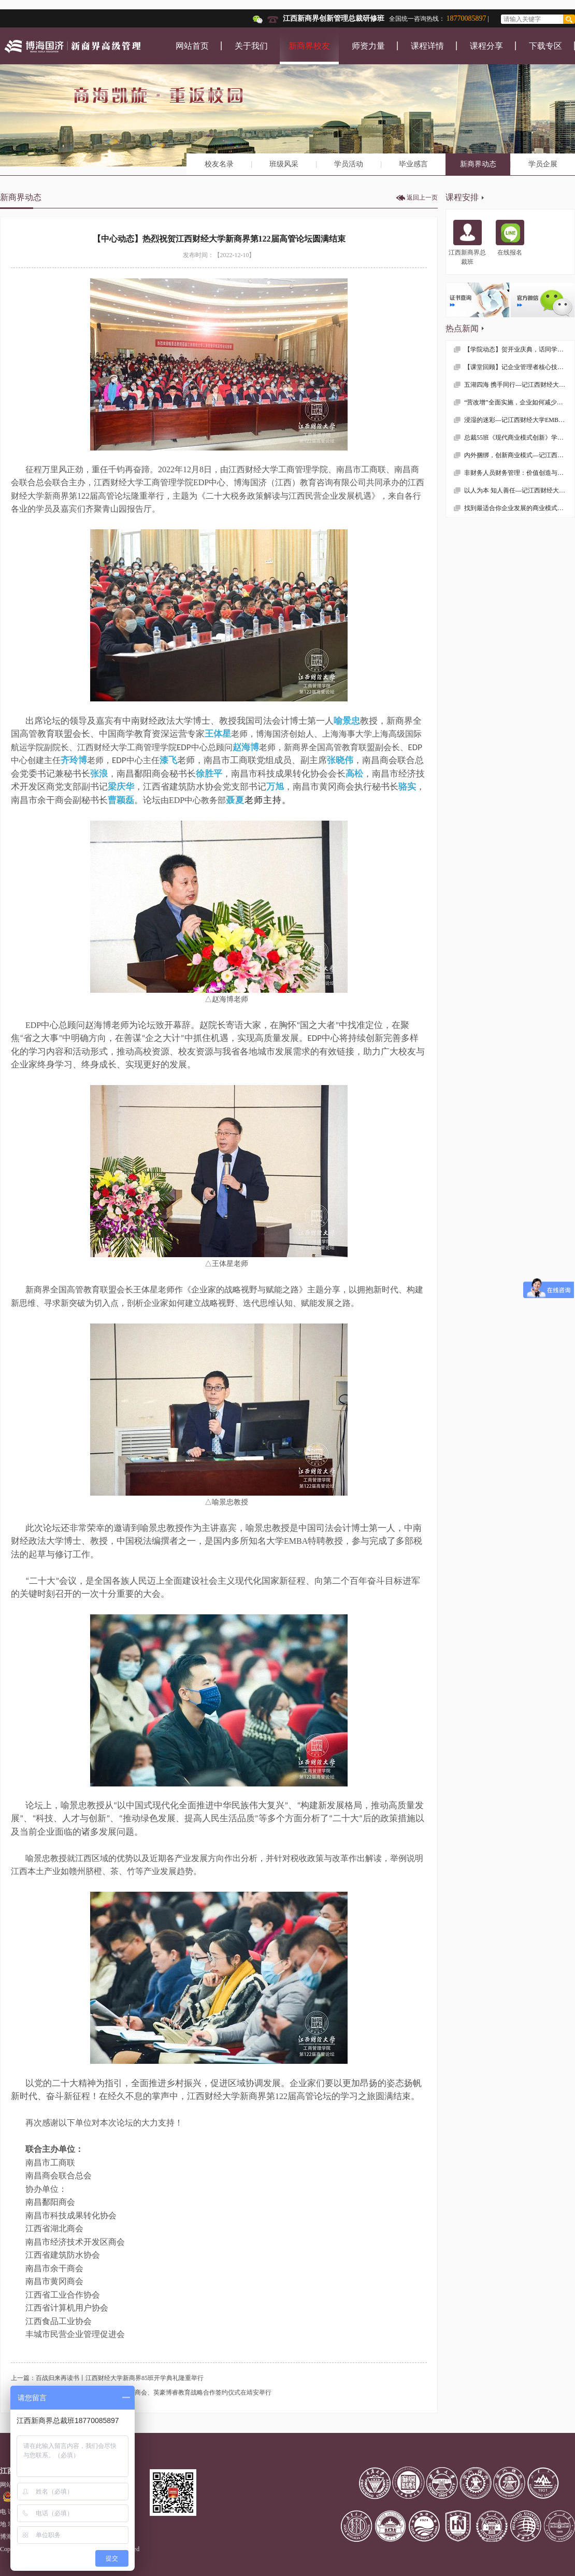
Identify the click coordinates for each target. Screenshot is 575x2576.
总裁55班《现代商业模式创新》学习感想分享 (519, 437)
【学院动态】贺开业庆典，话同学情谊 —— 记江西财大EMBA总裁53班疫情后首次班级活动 (519, 349)
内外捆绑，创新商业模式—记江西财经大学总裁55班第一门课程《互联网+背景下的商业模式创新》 (519, 455)
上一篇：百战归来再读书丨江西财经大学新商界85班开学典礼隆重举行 (107, 2378)
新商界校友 (309, 45)
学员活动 (348, 164)
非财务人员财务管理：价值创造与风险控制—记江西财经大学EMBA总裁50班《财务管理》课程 (519, 472)
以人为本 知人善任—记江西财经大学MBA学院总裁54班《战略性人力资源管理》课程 (519, 490)
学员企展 (542, 164)
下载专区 (545, 45)
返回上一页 (422, 197)
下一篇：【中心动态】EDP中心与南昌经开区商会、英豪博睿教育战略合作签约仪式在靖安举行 (141, 2392)
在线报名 (510, 238)
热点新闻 (462, 328)
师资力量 (368, 45)
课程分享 (486, 45)
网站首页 (192, 45)
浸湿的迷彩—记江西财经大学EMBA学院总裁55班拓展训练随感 (519, 420)
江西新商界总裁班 (467, 242)
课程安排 (462, 197)
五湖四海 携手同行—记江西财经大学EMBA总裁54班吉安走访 (519, 384)
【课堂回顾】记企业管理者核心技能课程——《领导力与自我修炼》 (519, 367)
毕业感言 (413, 164)
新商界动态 (478, 164)
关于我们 (251, 45)
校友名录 (219, 164)
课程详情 (427, 45)
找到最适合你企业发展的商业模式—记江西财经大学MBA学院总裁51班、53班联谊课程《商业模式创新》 (519, 508)
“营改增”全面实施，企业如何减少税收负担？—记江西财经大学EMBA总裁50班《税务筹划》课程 (519, 402)
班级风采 (283, 164)
